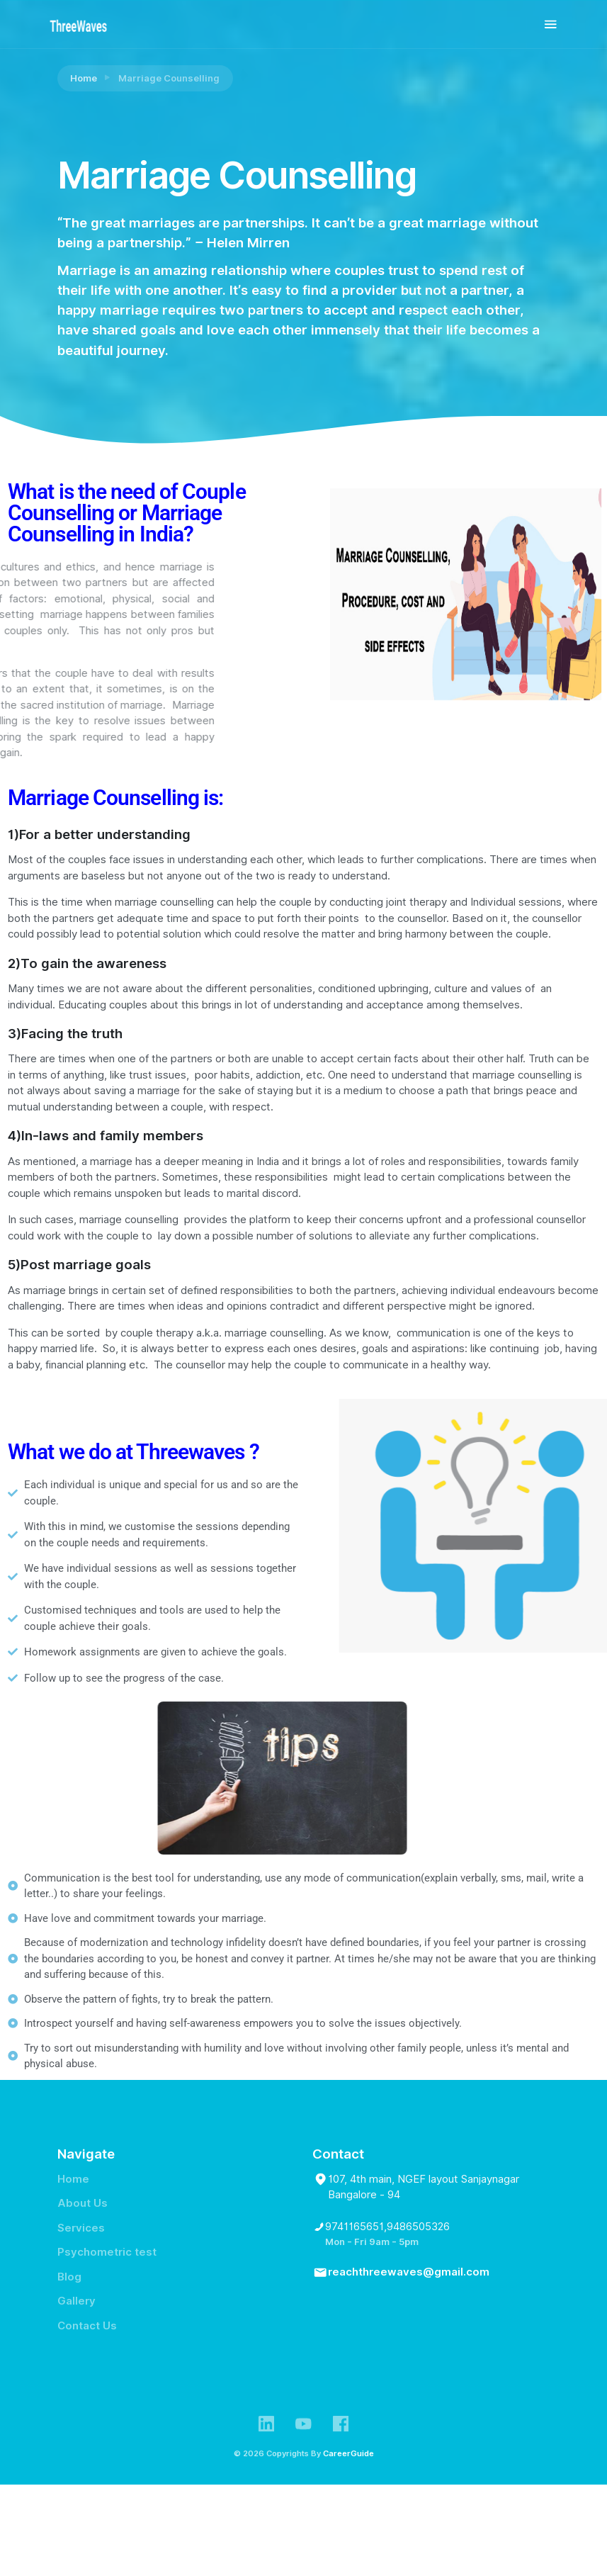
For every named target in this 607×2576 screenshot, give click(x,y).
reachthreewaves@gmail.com (408, 2272)
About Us (82, 2203)
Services (81, 2228)
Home (83, 78)
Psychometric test (107, 2252)
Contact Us (87, 2325)
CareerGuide (348, 2453)
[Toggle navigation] (551, 24)
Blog (69, 2277)
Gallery (76, 2301)
